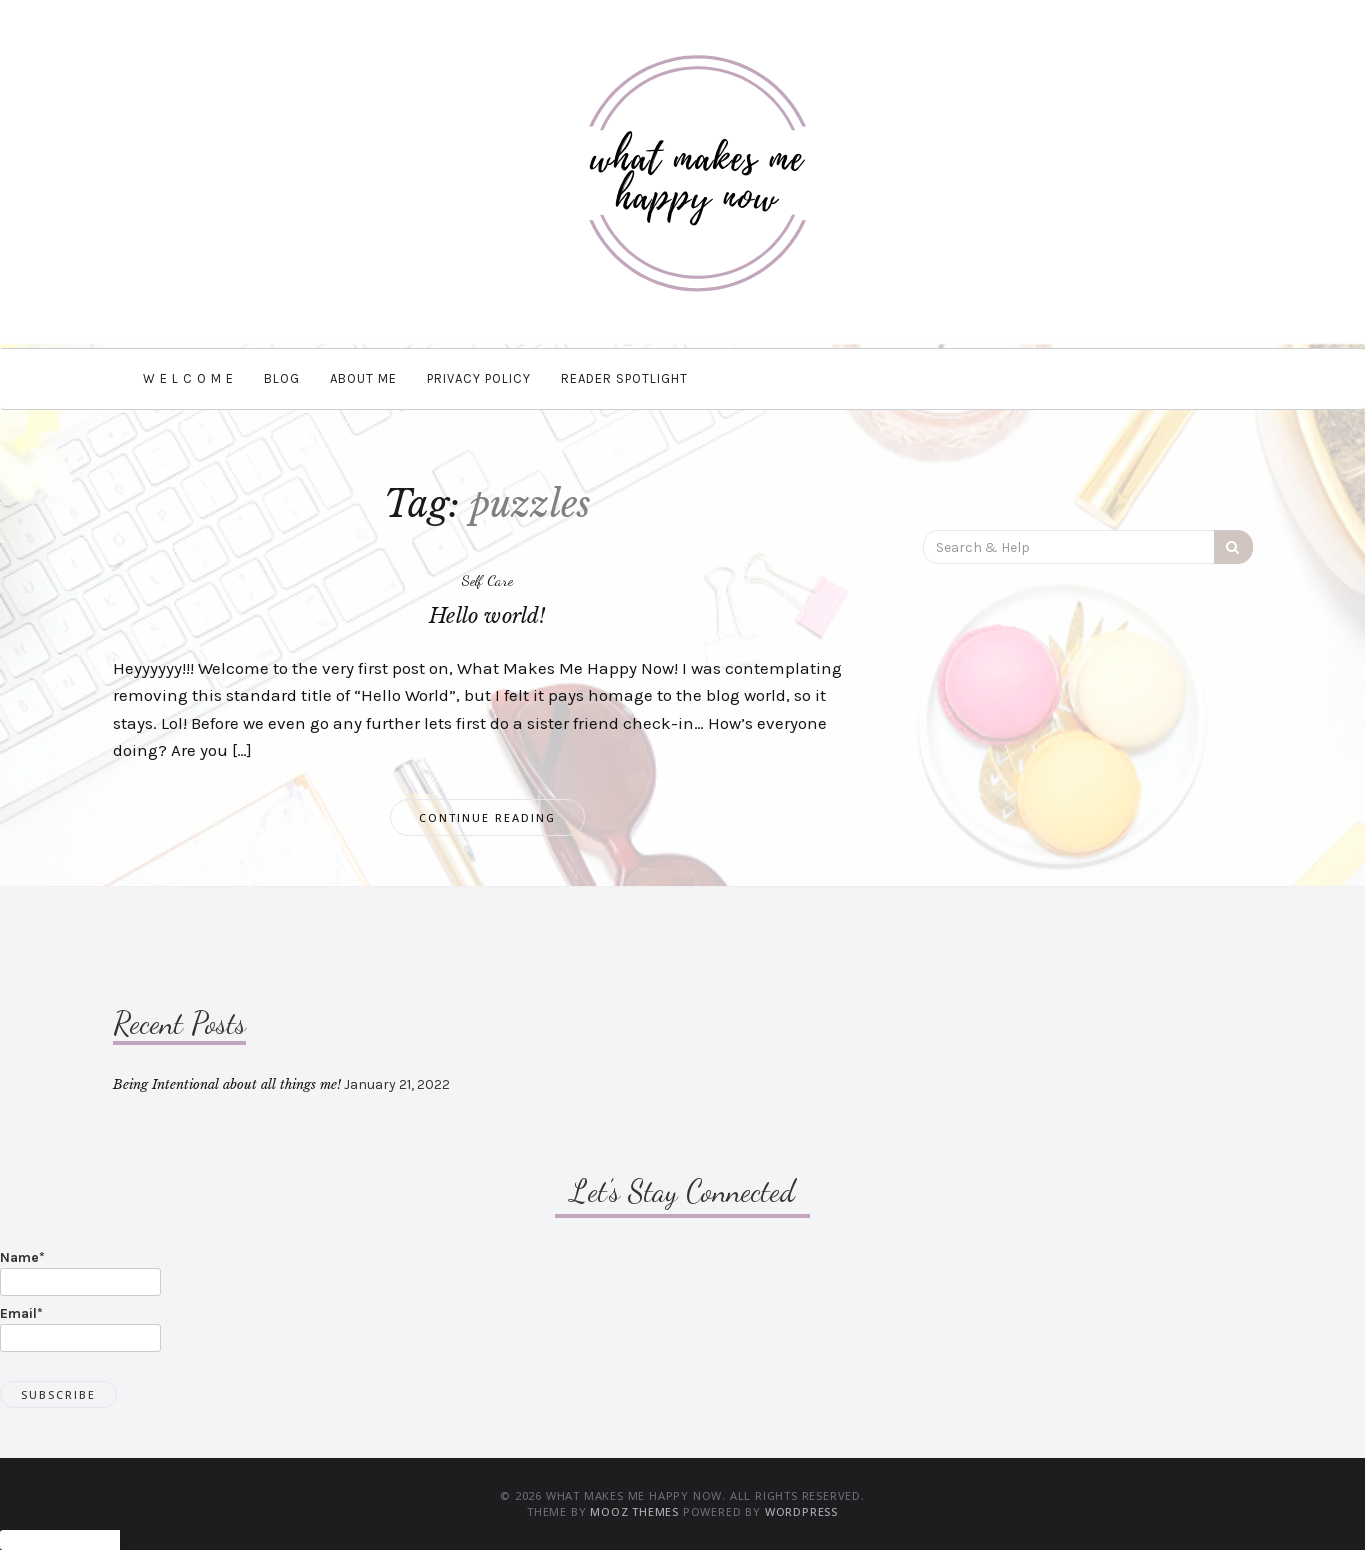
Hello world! (487, 616)
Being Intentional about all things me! (227, 1084)
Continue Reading (487, 817)
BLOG (282, 378)
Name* (80, 1272)
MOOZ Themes (634, 1511)
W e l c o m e (188, 378)
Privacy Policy (479, 378)
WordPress (801, 1511)
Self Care (487, 580)
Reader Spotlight (624, 378)
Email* (80, 1328)
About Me (363, 378)
